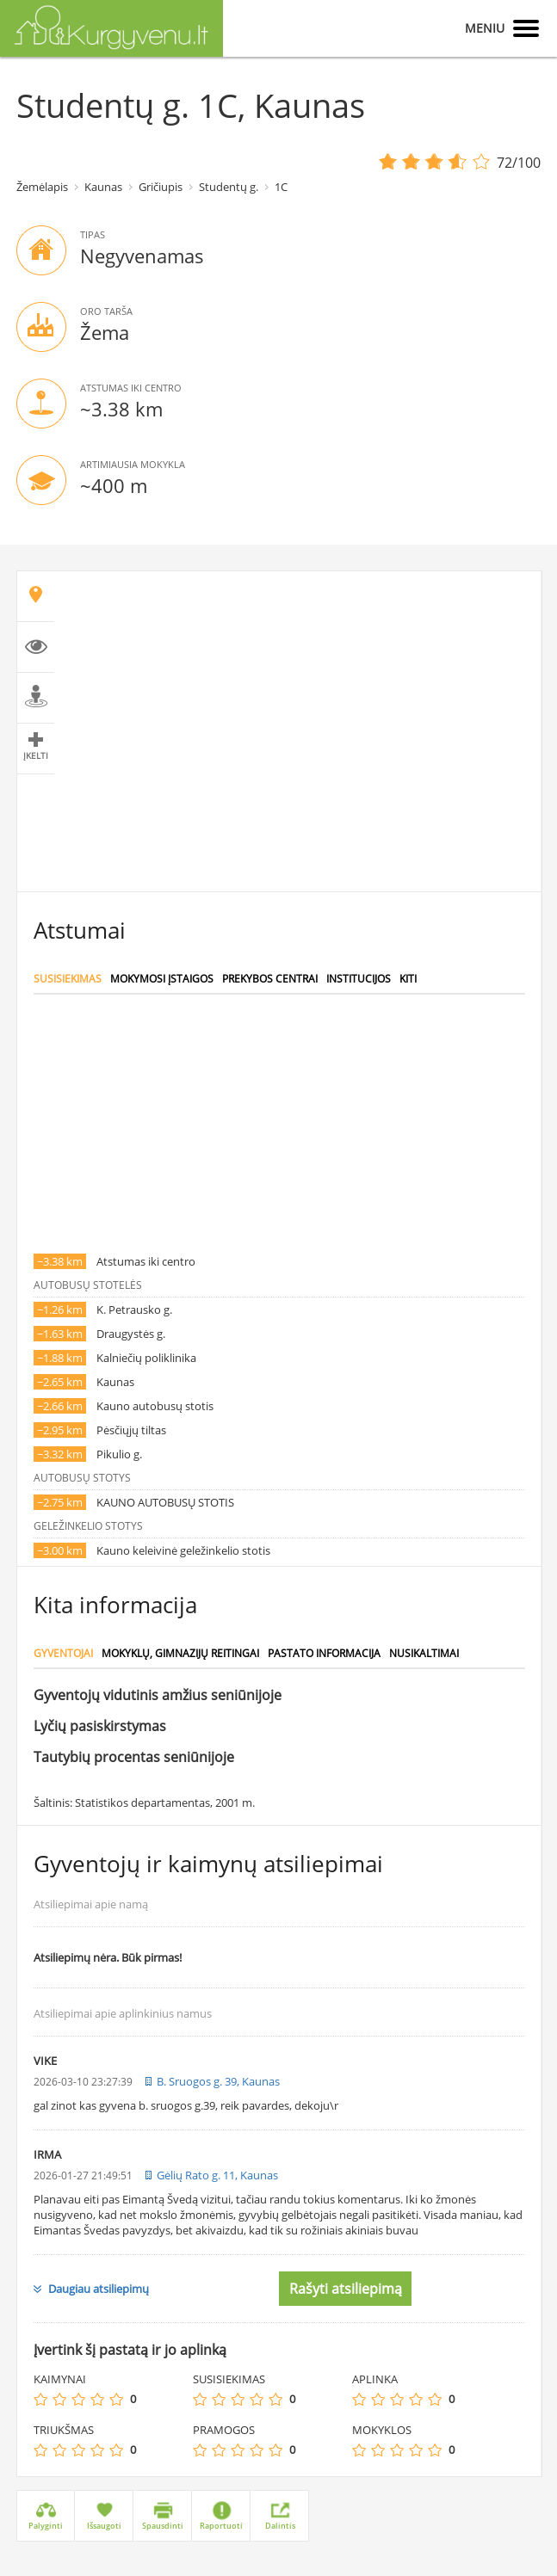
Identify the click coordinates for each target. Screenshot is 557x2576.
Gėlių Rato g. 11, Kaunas (217, 2175)
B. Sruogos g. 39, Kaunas (218, 2081)
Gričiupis (161, 186)
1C (281, 186)
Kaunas (103, 186)
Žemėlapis (42, 186)
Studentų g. (228, 186)
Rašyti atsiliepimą (345, 2288)
